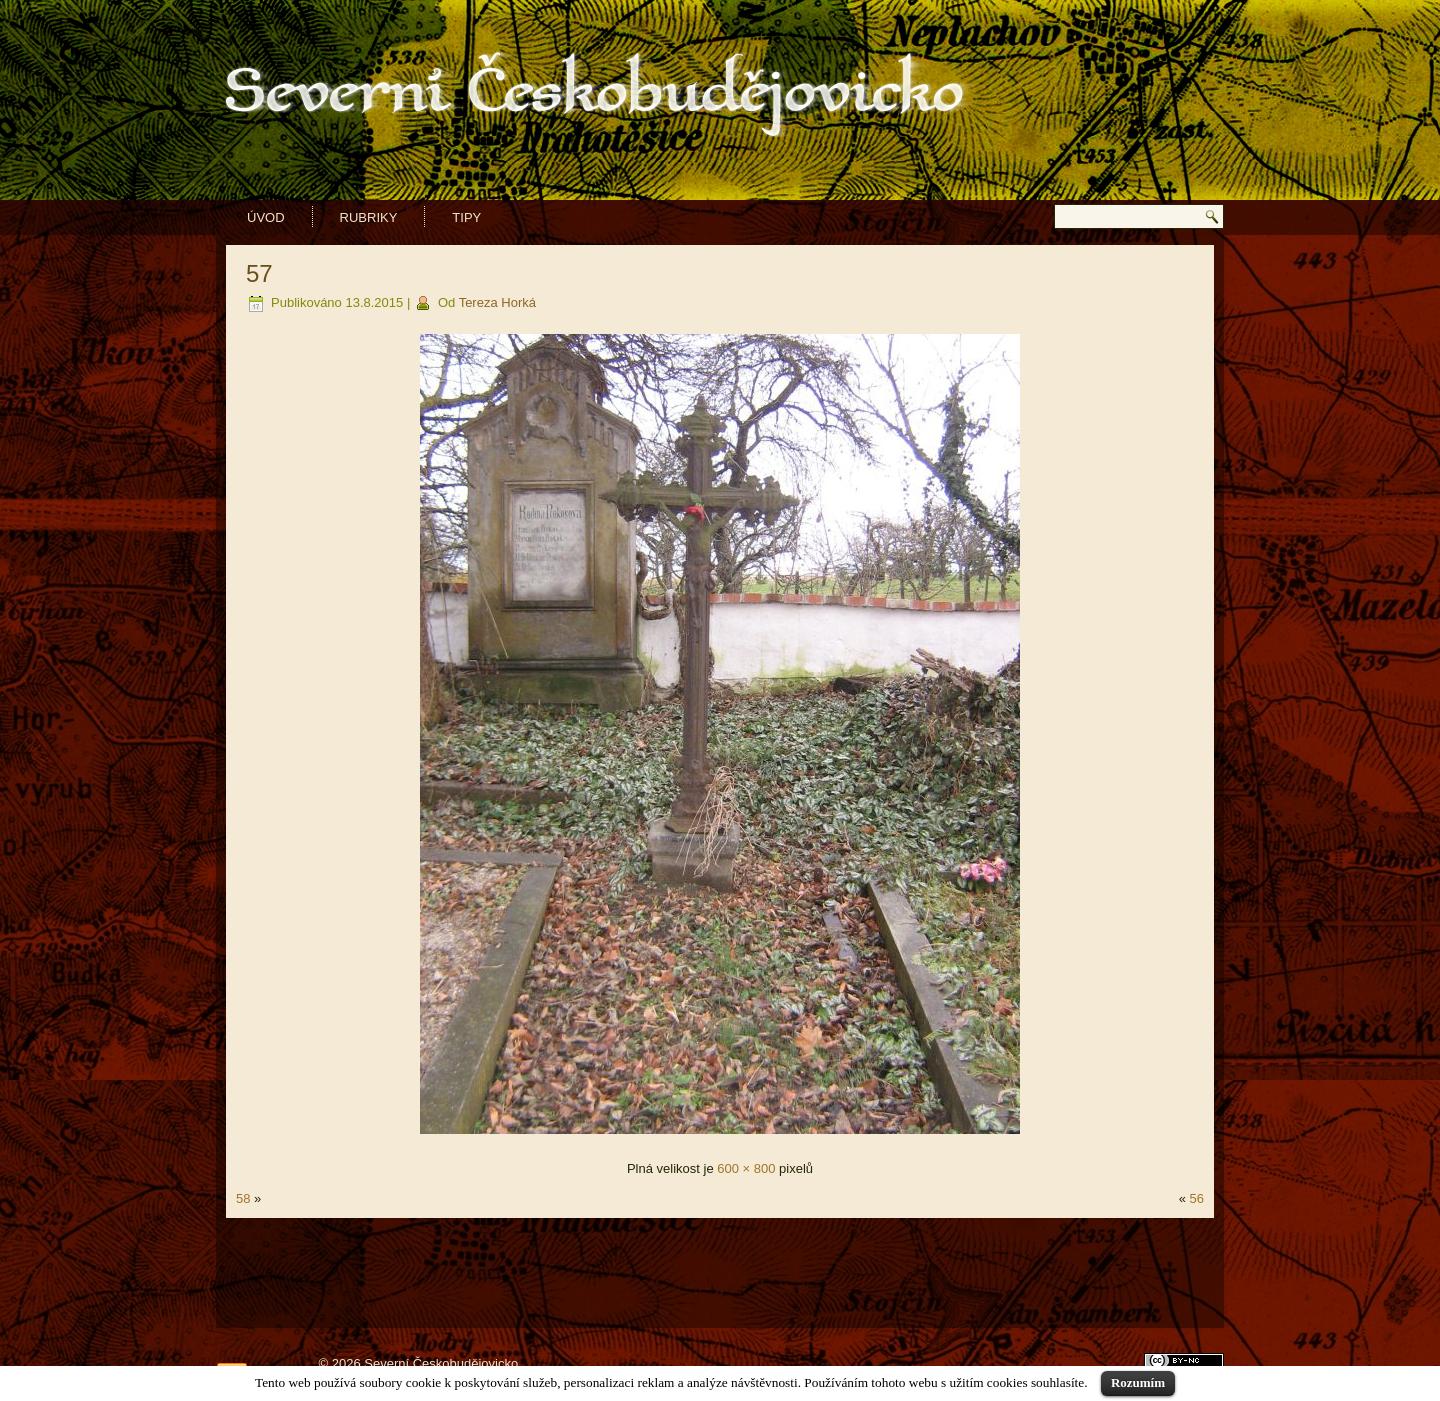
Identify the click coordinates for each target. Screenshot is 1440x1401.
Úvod (266, 217)
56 (1197, 1198)
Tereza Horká (497, 302)
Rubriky (369, 217)
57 (259, 273)
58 (243, 1198)
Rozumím (1138, 1382)
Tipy (466, 217)
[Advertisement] (720, 1273)
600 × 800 (746, 1168)
